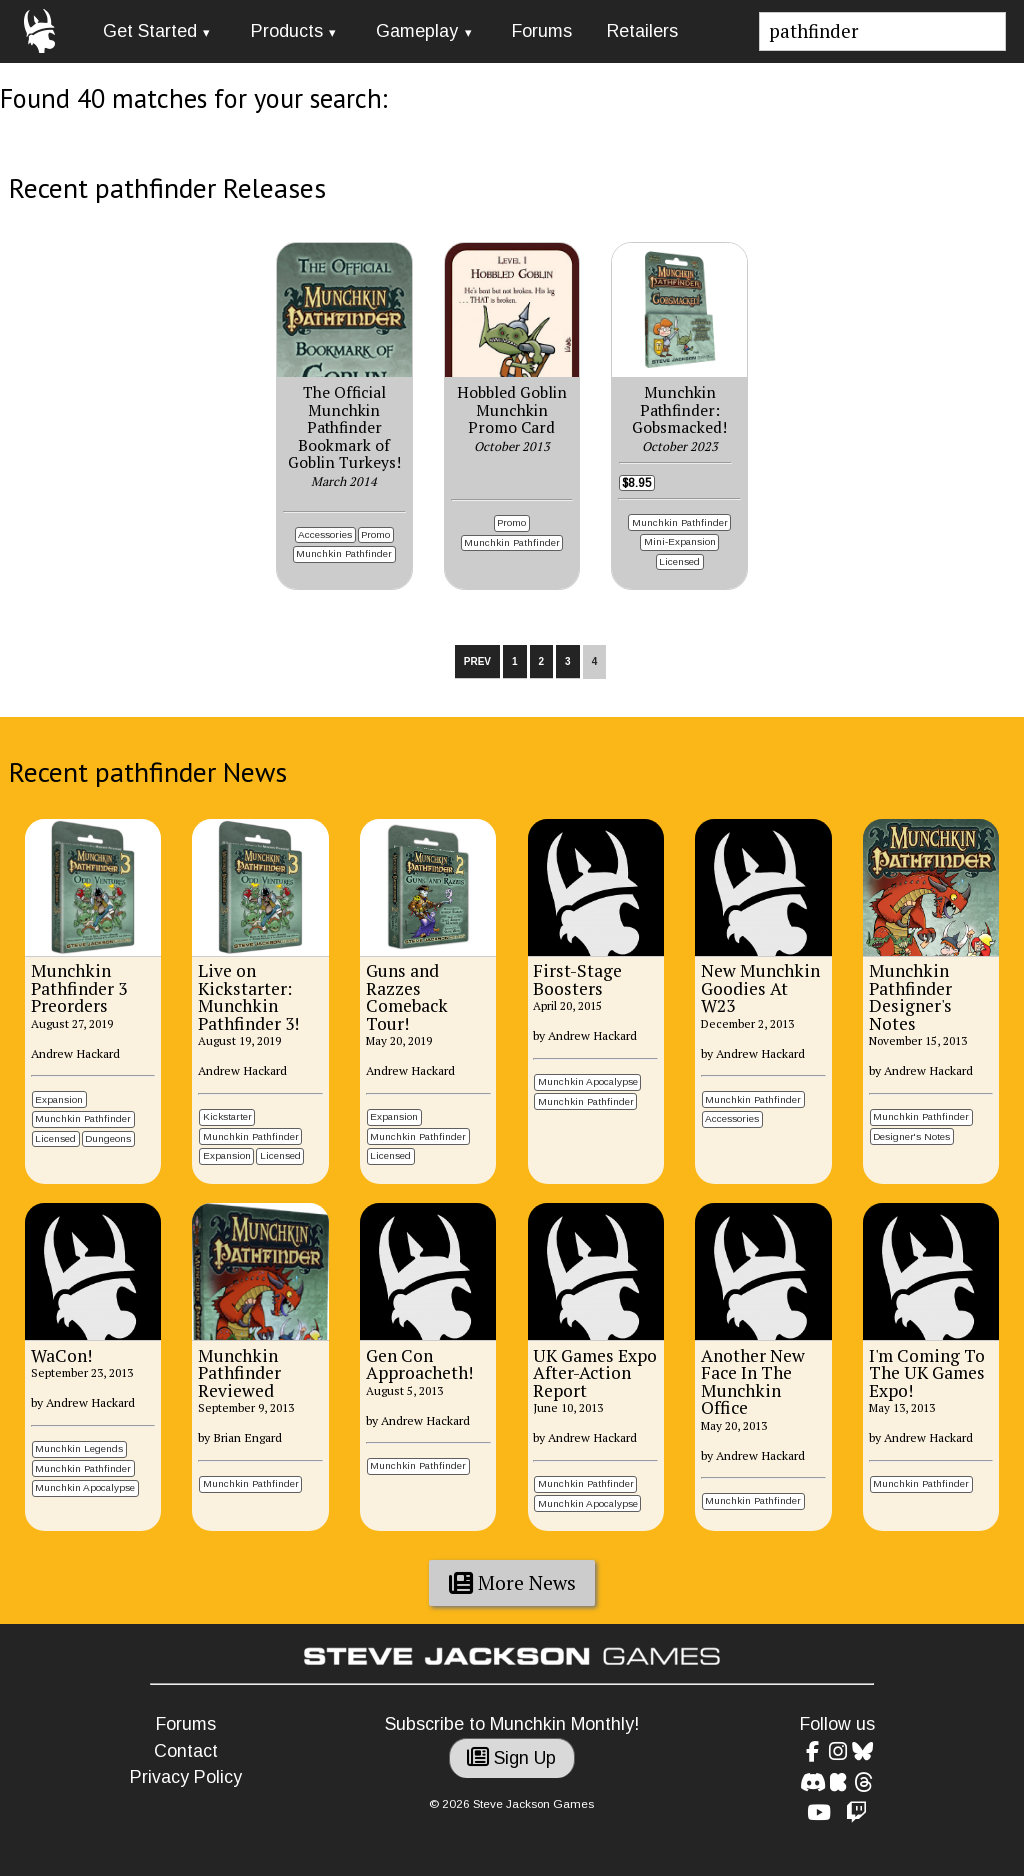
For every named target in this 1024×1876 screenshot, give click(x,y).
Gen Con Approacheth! (419, 1364)
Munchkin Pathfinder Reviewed (239, 1373)
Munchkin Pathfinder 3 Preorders (79, 988)
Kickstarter (227, 1116)
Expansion (59, 1099)
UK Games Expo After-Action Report (595, 1373)
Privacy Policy (186, 1777)
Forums (542, 31)
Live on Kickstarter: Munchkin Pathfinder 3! (248, 997)
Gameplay (417, 31)
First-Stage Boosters (577, 979)
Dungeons (108, 1138)
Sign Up (511, 1758)
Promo (375, 534)
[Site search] (883, 31)
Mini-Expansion (680, 541)
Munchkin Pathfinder (344, 553)
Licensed (679, 561)
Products (287, 31)
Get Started (150, 31)
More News (512, 1583)
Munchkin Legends (79, 1448)
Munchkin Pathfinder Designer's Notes (910, 997)
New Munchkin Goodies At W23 (760, 988)
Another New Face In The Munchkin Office (753, 1382)
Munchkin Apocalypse (588, 1081)
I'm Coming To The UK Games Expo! (927, 1373)
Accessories (325, 534)
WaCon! (61, 1355)
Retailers (642, 31)
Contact (186, 1751)
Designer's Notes (911, 1136)
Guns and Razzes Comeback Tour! (407, 997)
